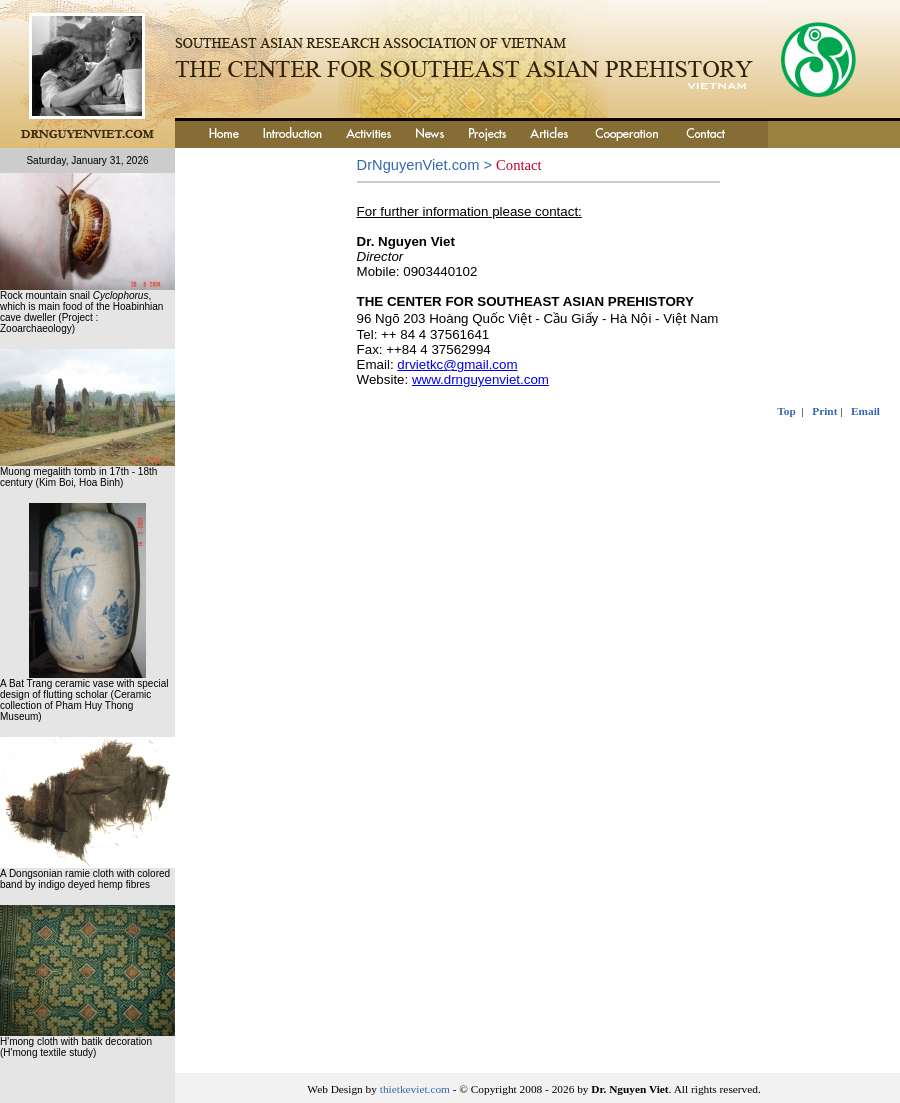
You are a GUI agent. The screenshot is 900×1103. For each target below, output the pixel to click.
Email (865, 411)
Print (824, 411)
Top (786, 411)
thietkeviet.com (415, 1089)
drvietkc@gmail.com (457, 364)
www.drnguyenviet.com (480, 379)
